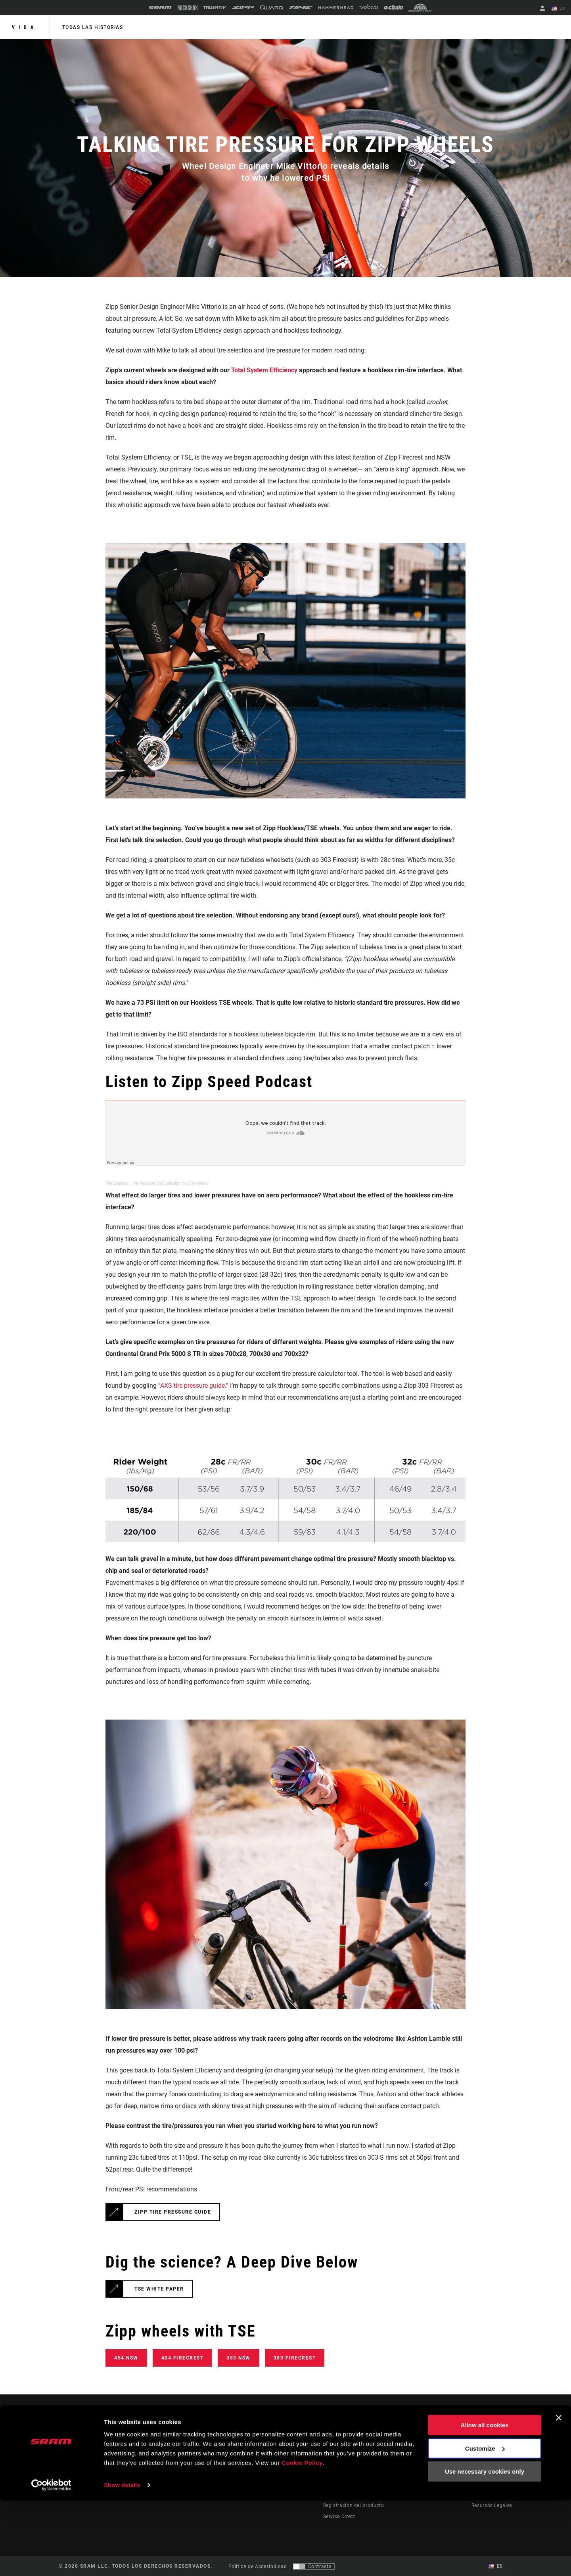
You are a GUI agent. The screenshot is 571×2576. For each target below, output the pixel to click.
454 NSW (126, 2358)
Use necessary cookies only (484, 2547)
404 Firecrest (182, 2358)
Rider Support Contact (349, 2450)
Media (478, 2461)
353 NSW (238, 2358)
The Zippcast (116, 1183)
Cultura (301, 2461)
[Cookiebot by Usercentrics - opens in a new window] (51, 2560)
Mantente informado (99, 2473)
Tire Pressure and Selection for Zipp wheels (170, 1183)
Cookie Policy (302, 2538)
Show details (122, 2560)
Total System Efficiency (265, 370)
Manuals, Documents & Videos (359, 2472)
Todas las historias (92, 27)
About (478, 2450)
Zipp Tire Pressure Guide (172, 2212)
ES (559, 8)
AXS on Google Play (431, 2461)
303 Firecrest (295, 2358)
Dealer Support (340, 2461)
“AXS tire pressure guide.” (193, 1385)
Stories (301, 2450)
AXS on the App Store (433, 2450)
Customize (485, 2523)
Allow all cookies (485, 2500)
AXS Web (418, 2472)
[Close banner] (558, 2493)
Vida (24, 27)
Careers (480, 2472)
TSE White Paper (159, 2289)
